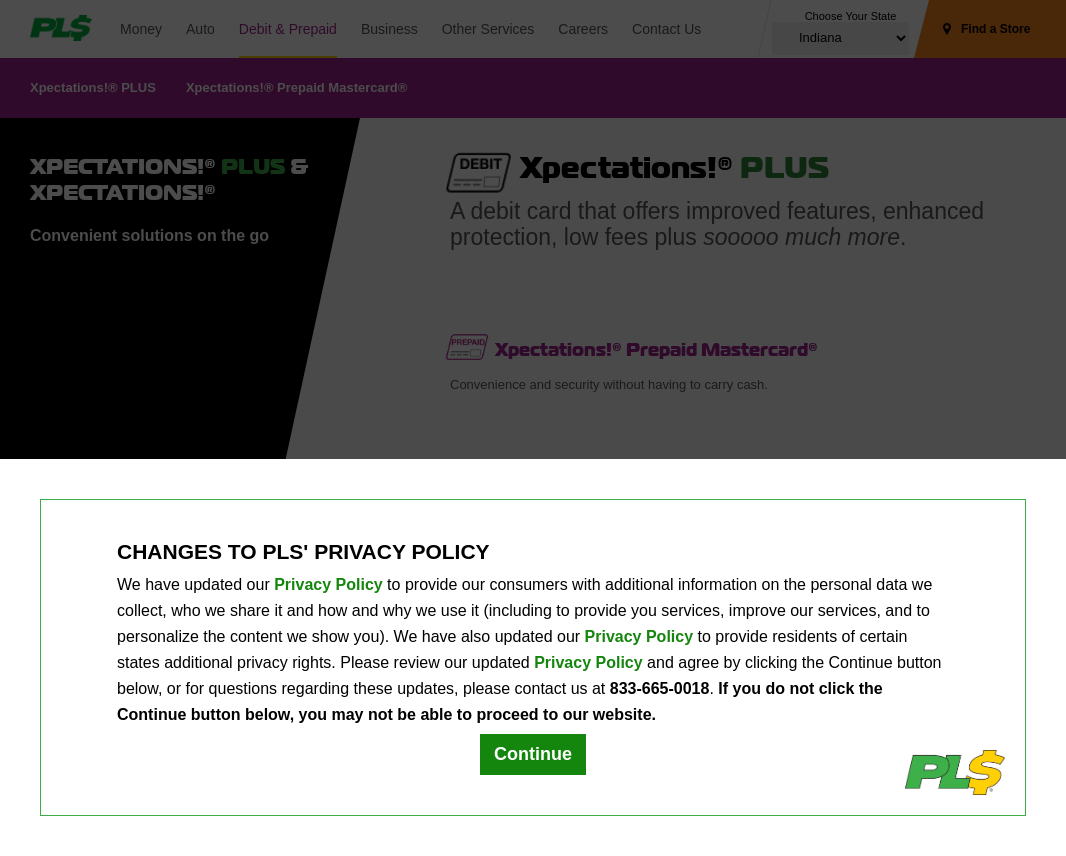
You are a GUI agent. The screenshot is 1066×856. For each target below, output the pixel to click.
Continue (533, 754)
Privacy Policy (328, 584)
